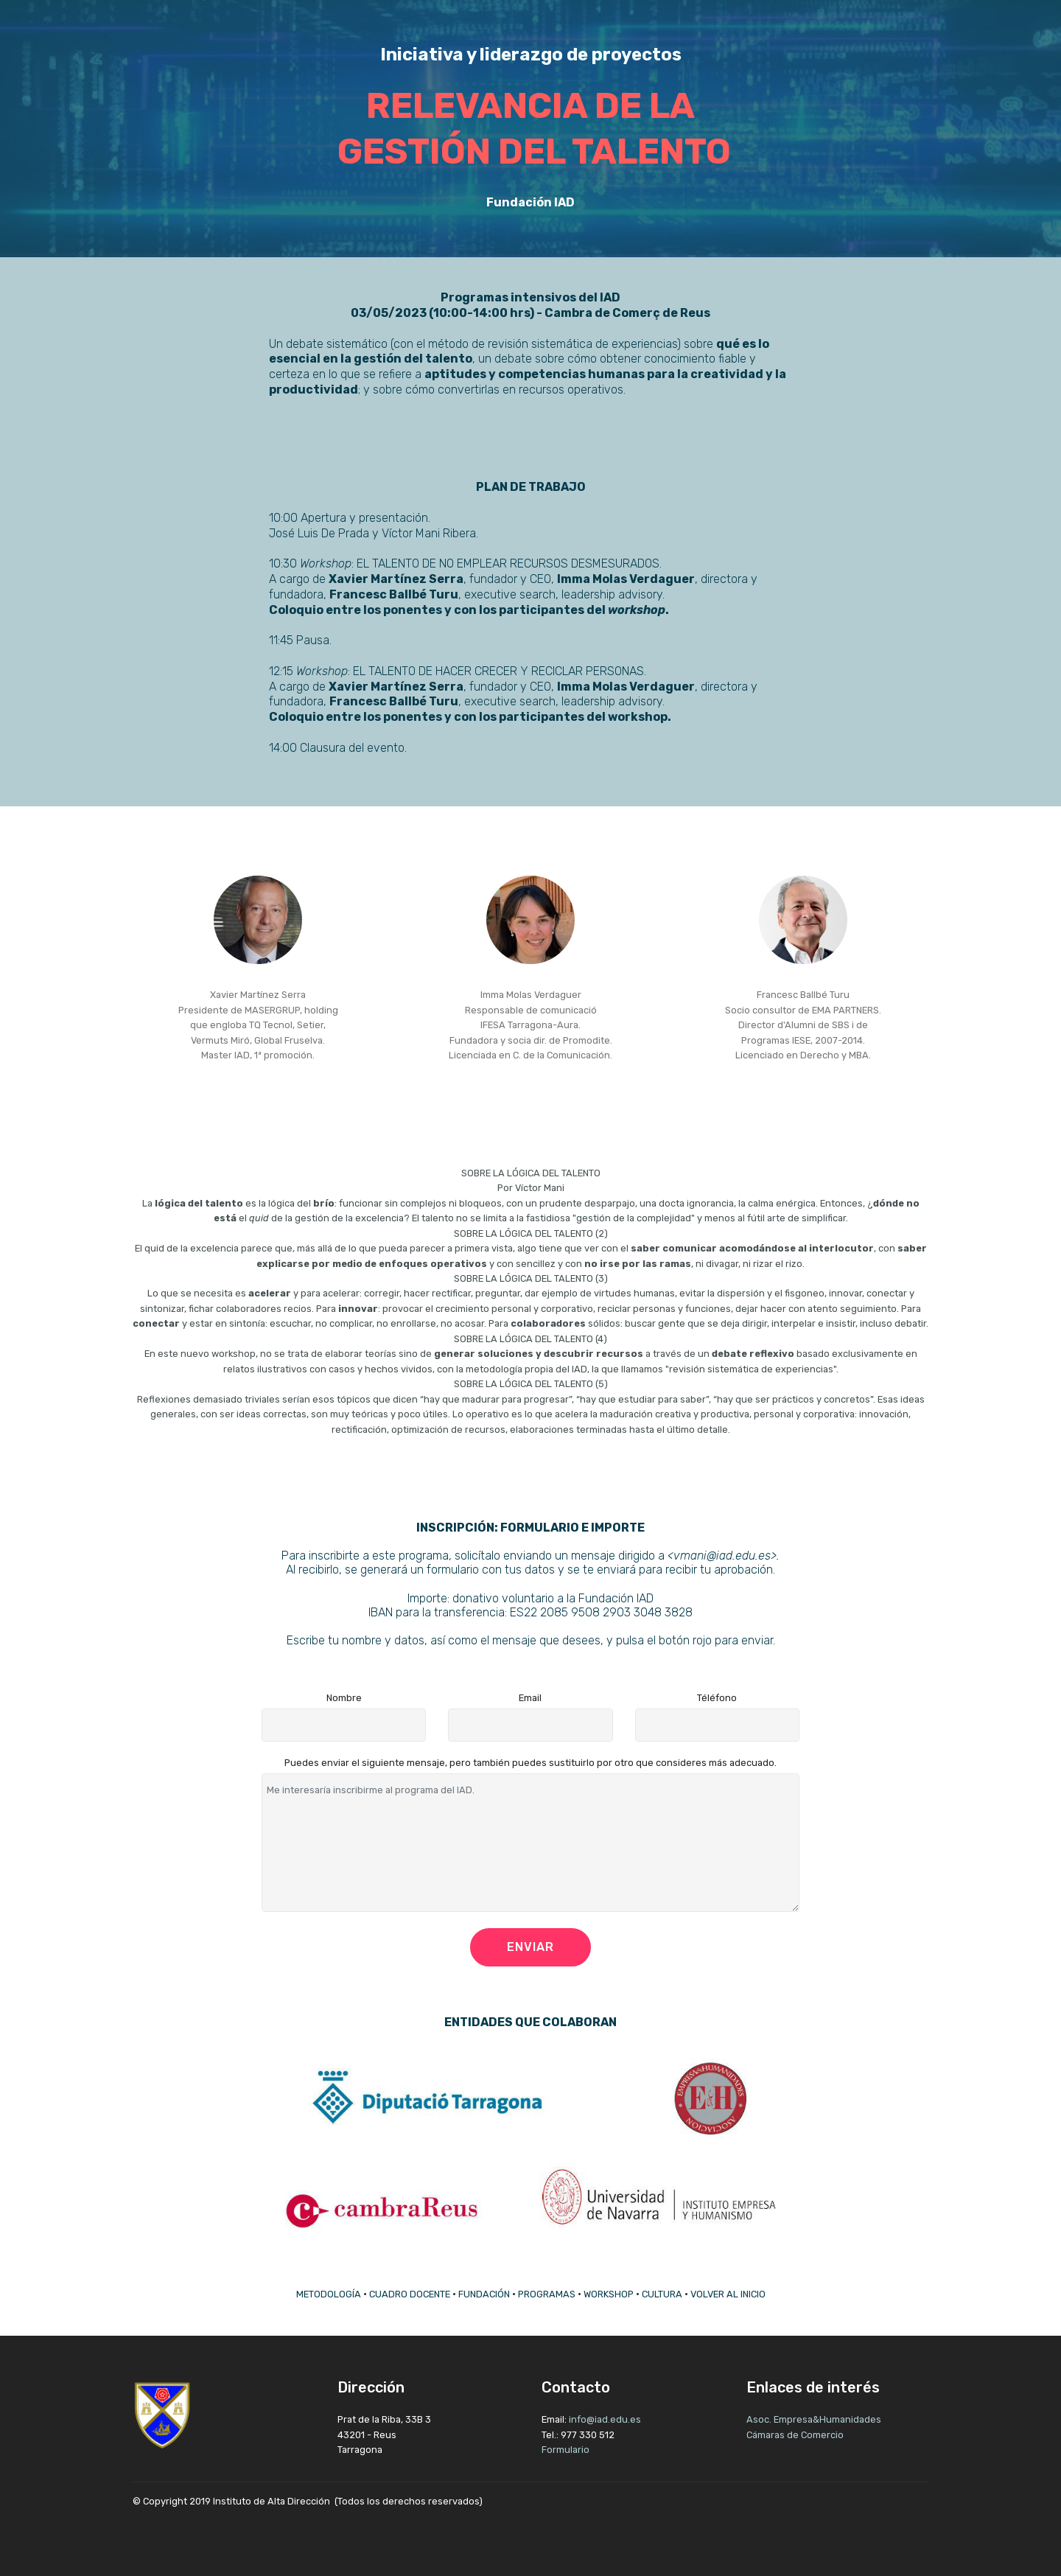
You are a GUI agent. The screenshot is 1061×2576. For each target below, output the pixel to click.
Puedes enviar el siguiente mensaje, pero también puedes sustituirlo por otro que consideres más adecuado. (530, 1762)
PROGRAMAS (546, 2294)
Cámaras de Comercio (795, 2434)
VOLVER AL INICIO (728, 2294)
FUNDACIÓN (484, 2294)
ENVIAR (530, 1947)
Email (530, 1697)
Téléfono (717, 1697)
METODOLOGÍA (328, 2294)
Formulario (565, 2449)
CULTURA (662, 2294)
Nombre (344, 1697)
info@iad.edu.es (605, 2419)
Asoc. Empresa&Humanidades (814, 2419)
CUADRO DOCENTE (409, 2294)
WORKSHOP (609, 2294)
